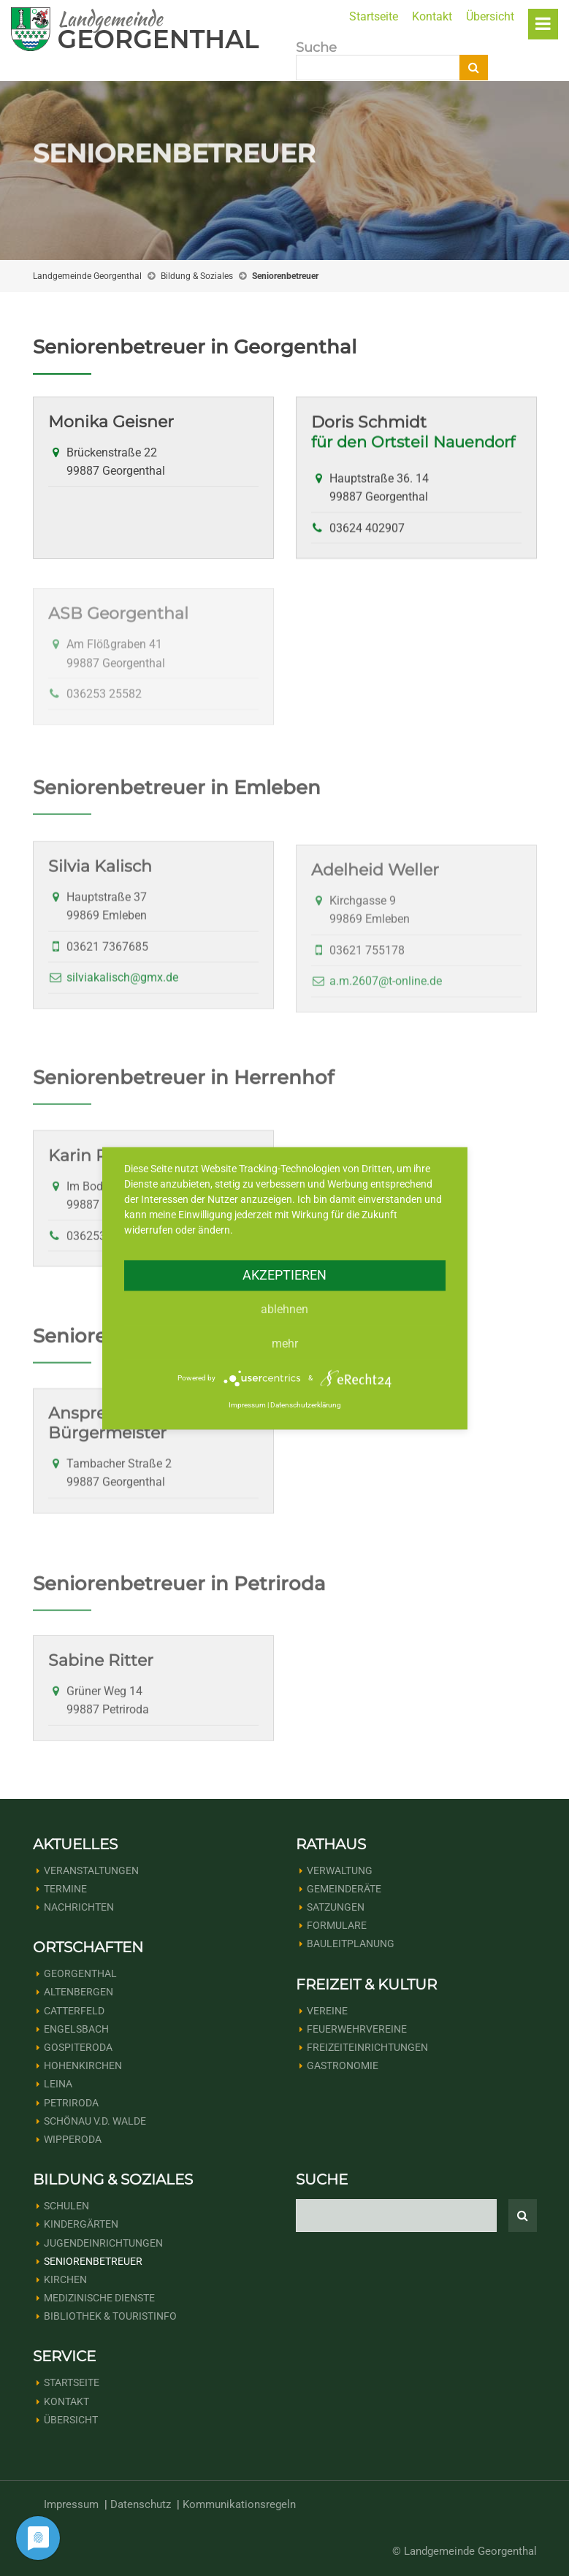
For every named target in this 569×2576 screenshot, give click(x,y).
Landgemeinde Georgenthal (87, 276)
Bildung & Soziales (197, 276)
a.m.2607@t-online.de (385, 999)
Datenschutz (140, 2504)
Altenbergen (78, 1992)
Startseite (373, 16)
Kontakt (432, 16)
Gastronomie (342, 2065)
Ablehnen (284, 1309)
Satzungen (335, 1907)
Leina (58, 2084)
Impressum (71, 2504)
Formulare (337, 1925)
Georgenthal (80, 1973)
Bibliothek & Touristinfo (110, 2316)
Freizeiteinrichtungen (367, 2047)
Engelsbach (76, 2029)
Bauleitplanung (350, 1943)
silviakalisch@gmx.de (122, 992)
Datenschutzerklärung (305, 1406)
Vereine (327, 2011)
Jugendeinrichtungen (103, 2243)
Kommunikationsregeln (239, 2504)
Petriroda (71, 2103)
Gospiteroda (78, 2047)
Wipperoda (73, 2139)
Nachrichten (79, 1907)
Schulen (66, 2206)
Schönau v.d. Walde (95, 2121)
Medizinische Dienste (99, 2298)
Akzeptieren (284, 1275)
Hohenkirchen (83, 2065)
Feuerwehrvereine (357, 2029)
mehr (285, 1343)
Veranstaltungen (91, 1870)
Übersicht (490, 16)
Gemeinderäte (344, 1889)
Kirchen (65, 2279)
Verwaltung (340, 1870)
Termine (65, 1889)
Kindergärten (81, 2224)
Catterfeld (74, 2011)
